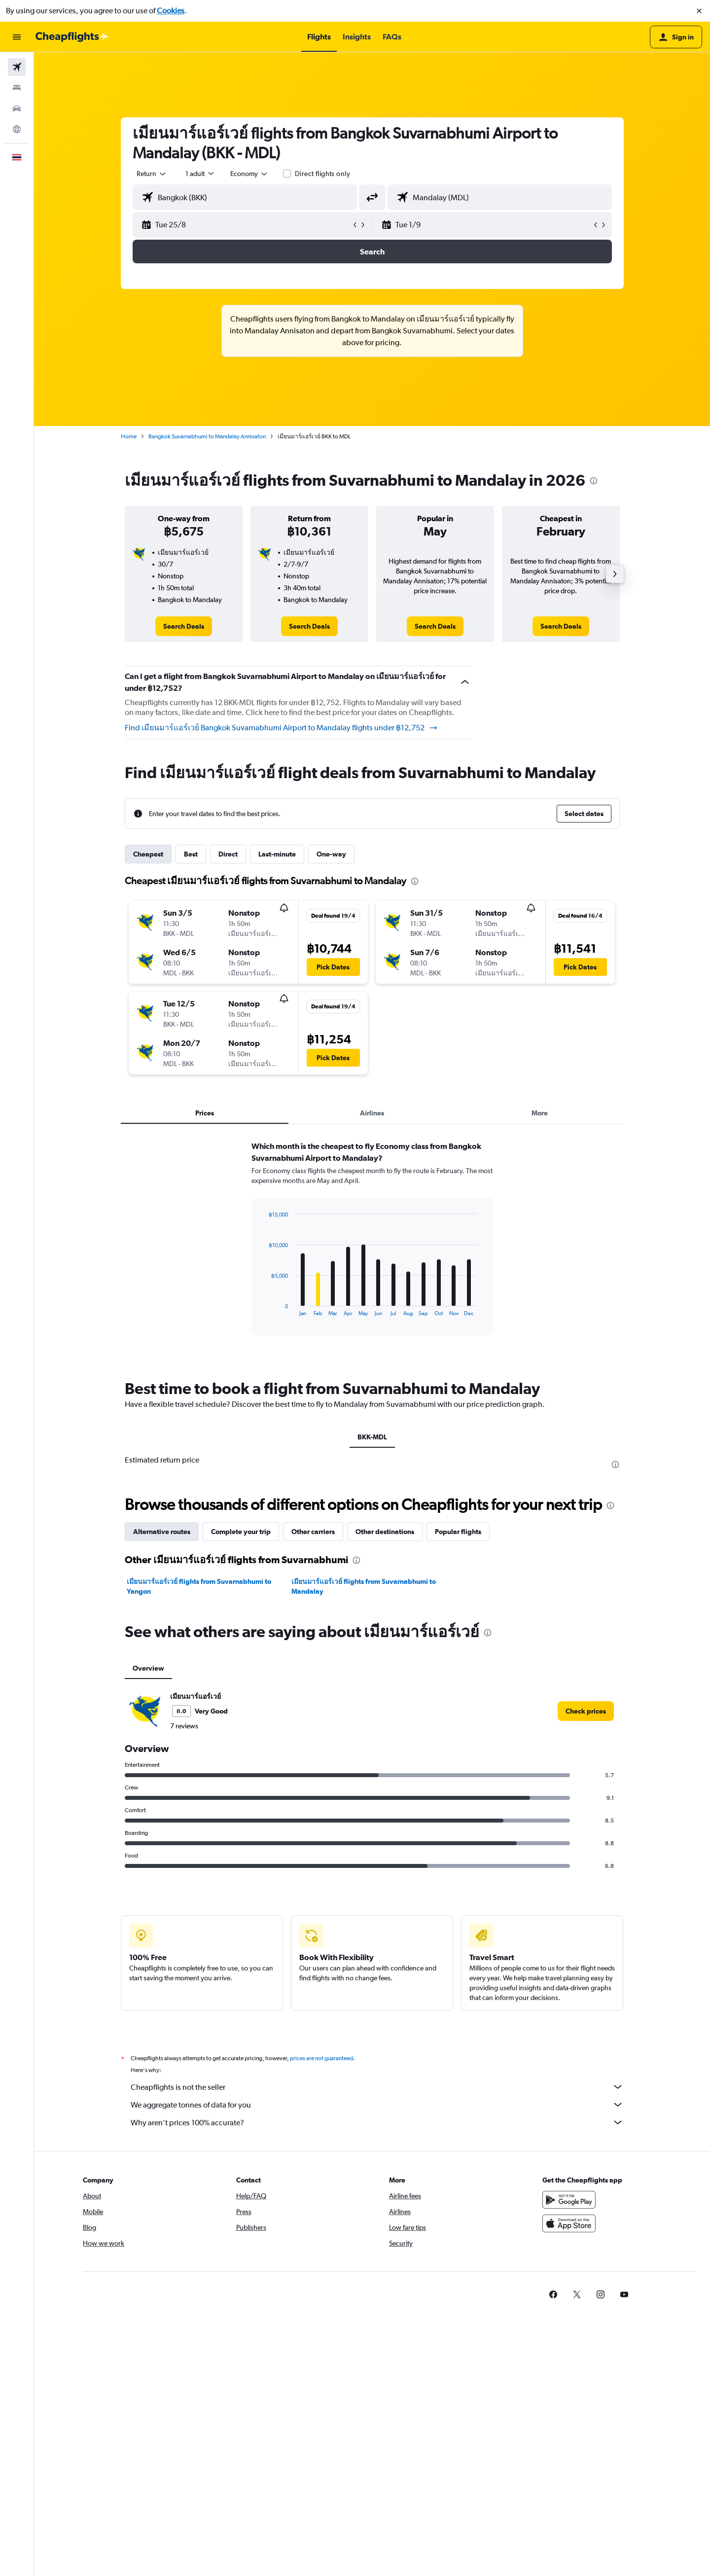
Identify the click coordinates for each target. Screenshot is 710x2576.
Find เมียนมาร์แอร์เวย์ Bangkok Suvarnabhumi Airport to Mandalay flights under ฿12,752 (281, 728)
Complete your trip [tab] (241, 1532)
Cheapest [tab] (148, 854)
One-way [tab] (331, 854)
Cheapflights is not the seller (377, 2087)
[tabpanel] (372, 1247)
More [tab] (540, 1113)
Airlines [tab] (372, 1113)
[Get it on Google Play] (569, 2200)
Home (129, 436)
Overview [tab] (148, 1668)
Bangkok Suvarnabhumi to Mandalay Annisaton (207, 436)
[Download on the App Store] (569, 2223)
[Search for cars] (17, 108)
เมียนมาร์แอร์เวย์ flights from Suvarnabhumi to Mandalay (363, 1586)
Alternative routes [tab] (161, 1532)
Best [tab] (191, 854)
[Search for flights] (17, 67)
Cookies (170, 10)
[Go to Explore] (17, 129)
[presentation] (593, 480)
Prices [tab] (204, 1113)
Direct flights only (322, 174)
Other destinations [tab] (384, 1532)
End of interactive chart (263, 1308)
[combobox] (152, 174)
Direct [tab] (228, 854)
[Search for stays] (17, 88)
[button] (699, 11)
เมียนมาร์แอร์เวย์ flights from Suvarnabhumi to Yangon (199, 1586)
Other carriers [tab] (313, 1532)
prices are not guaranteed (321, 2058)
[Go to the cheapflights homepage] (72, 37)
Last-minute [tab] (277, 854)
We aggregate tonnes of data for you (377, 2105)
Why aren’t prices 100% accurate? (377, 2122)
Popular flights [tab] (458, 1532)
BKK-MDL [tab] (372, 1437)
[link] (183, 626)
